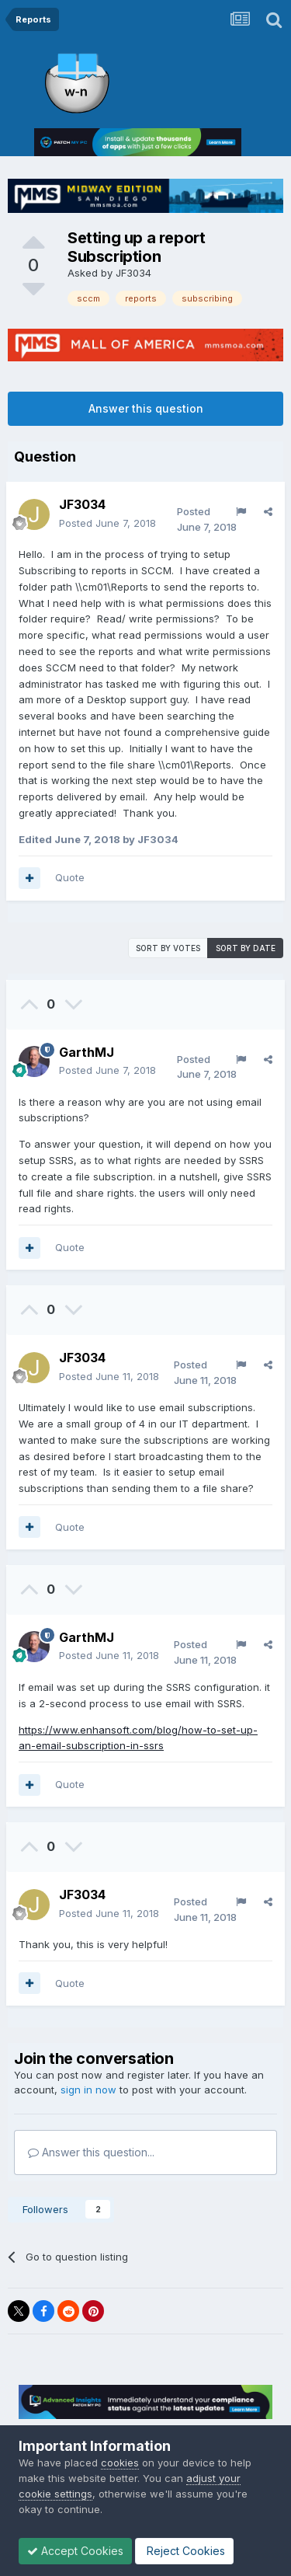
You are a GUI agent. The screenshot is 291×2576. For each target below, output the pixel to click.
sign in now (88, 2089)
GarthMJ (86, 1052)
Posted (107, 523)
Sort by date (245, 948)
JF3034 (133, 273)
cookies (120, 2462)
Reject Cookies (184, 2550)
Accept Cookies (75, 2550)
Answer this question (145, 408)
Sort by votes (168, 948)
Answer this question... (91, 2152)
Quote (70, 877)
